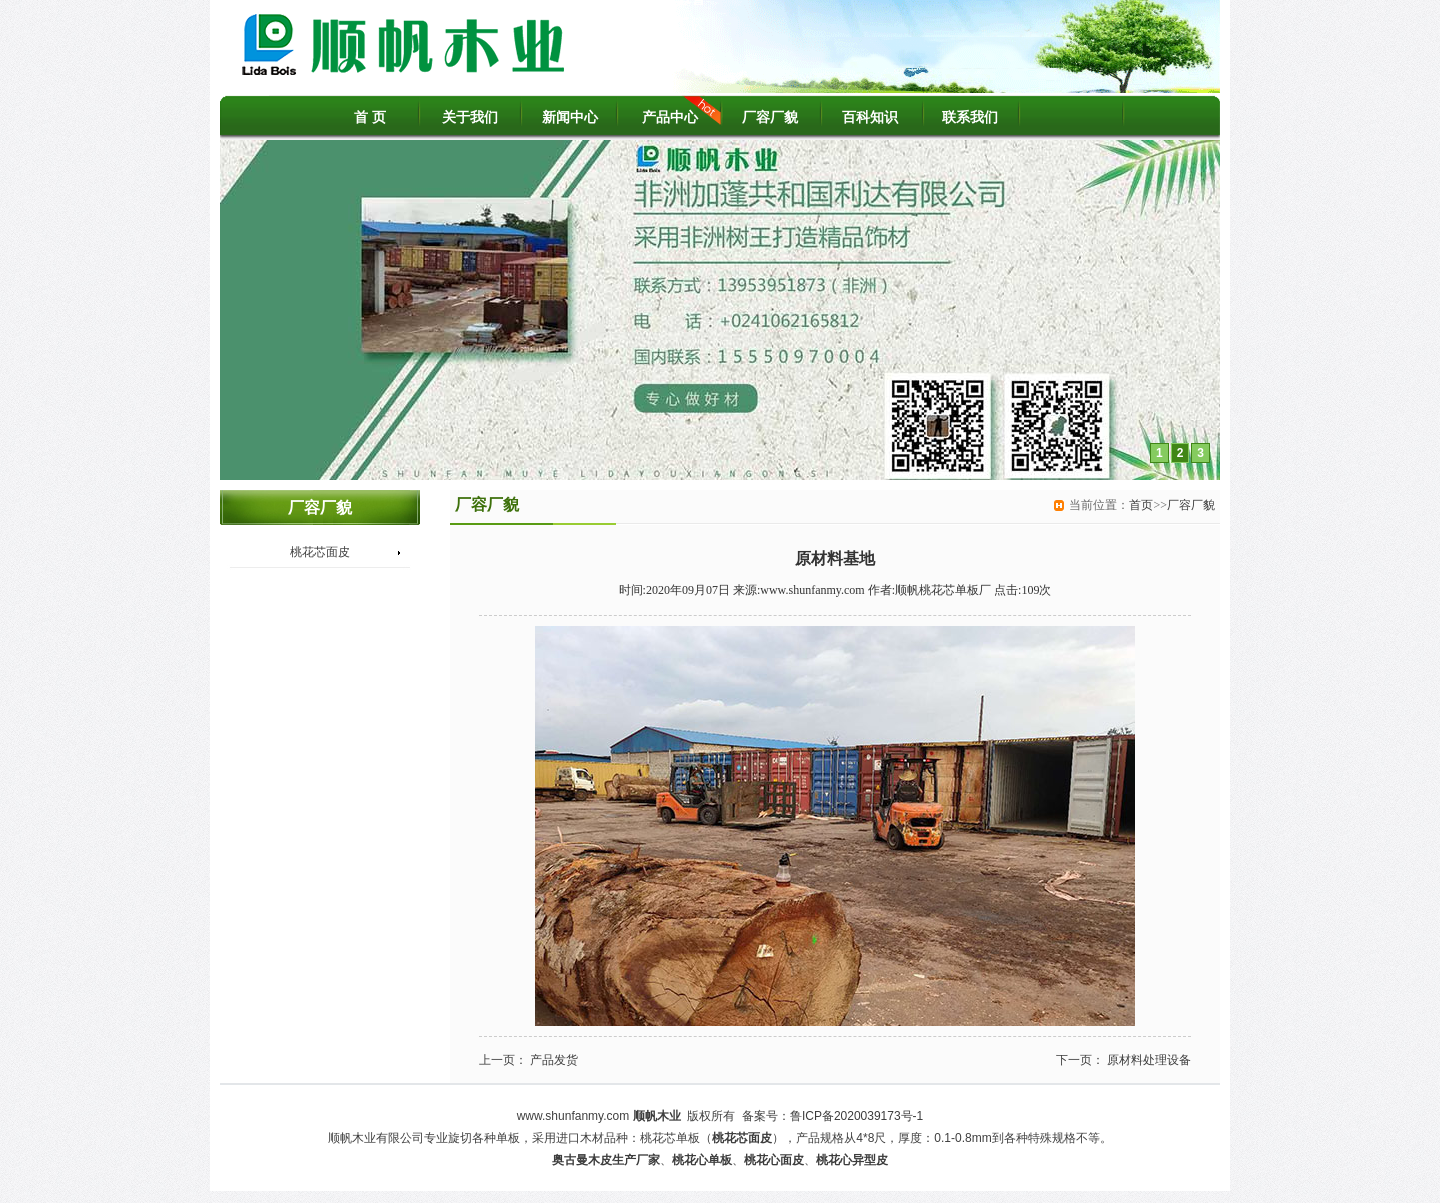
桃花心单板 (702, 1160)
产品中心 (670, 117)
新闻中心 (570, 117)
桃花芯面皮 (320, 552)
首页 (1141, 505)
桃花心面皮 (774, 1160)
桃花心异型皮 (852, 1160)
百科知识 (870, 117)
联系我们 (970, 117)
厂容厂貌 (770, 117)
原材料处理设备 (1149, 1060)
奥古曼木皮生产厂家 (606, 1160)
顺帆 (645, 1116)
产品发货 (554, 1060)
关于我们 (470, 117)
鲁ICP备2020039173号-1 (856, 1116)
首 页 (370, 117)
